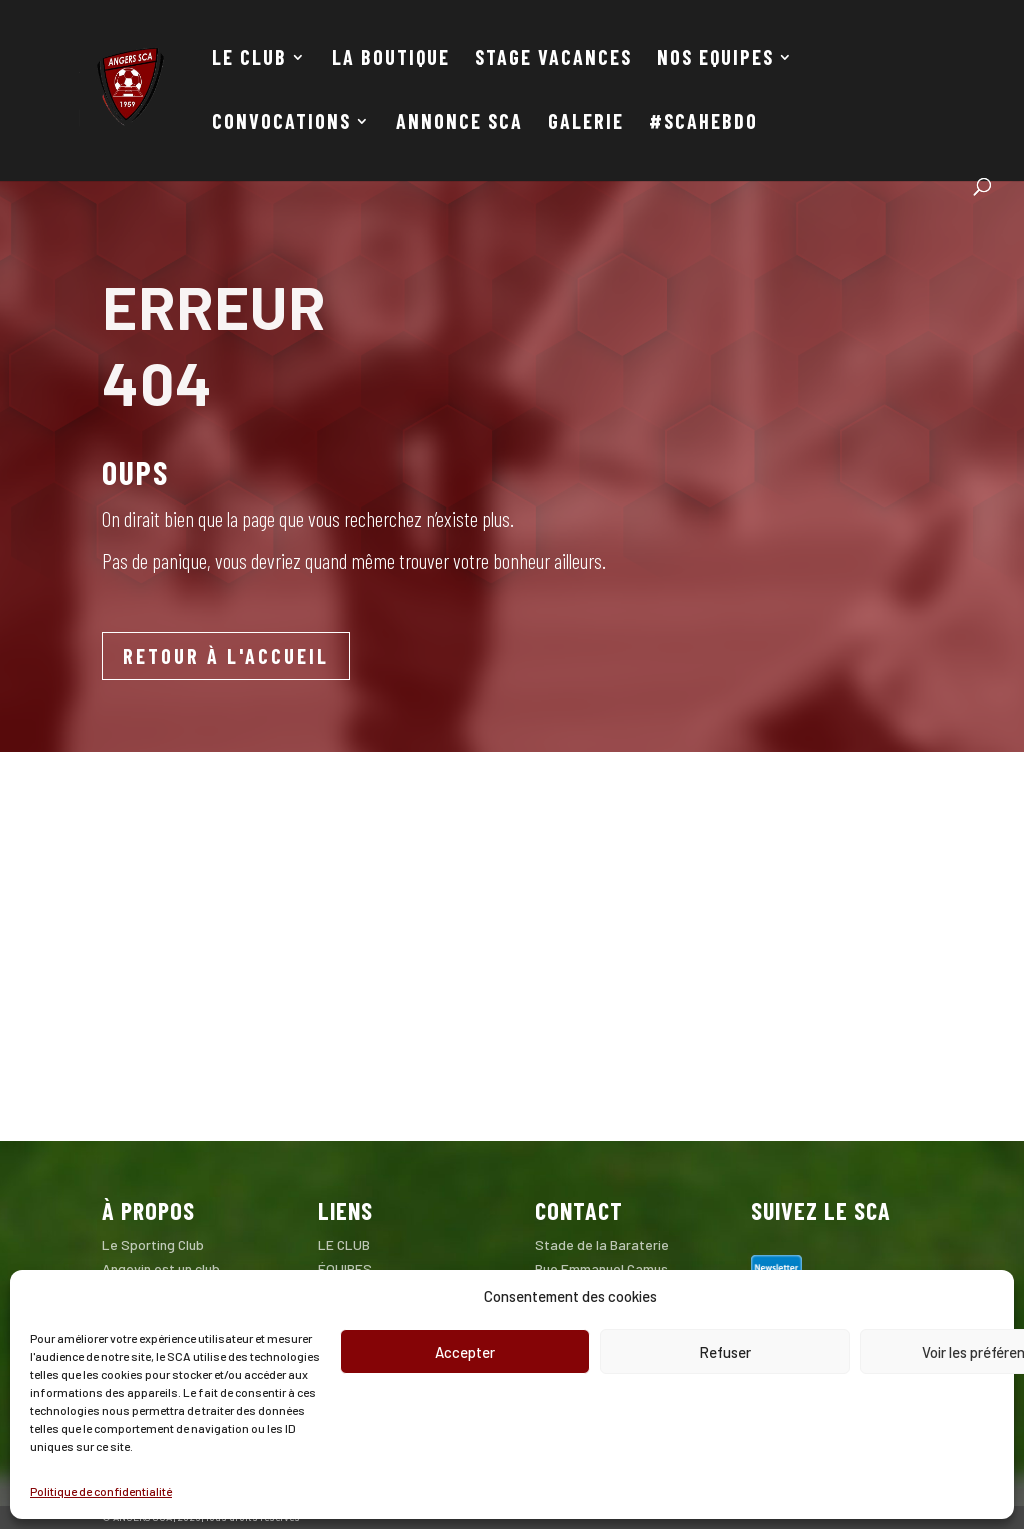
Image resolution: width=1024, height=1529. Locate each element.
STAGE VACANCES (553, 59)
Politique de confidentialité (101, 1491)
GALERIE (586, 123)
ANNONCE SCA (459, 123)
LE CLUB (249, 59)
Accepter (465, 1352)
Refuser (725, 1352)
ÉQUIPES (345, 1268)
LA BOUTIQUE (391, 59)
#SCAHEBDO (703, 123)
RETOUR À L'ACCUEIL (226, 656)
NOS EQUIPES (715, 59)
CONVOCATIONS (281, 123)
